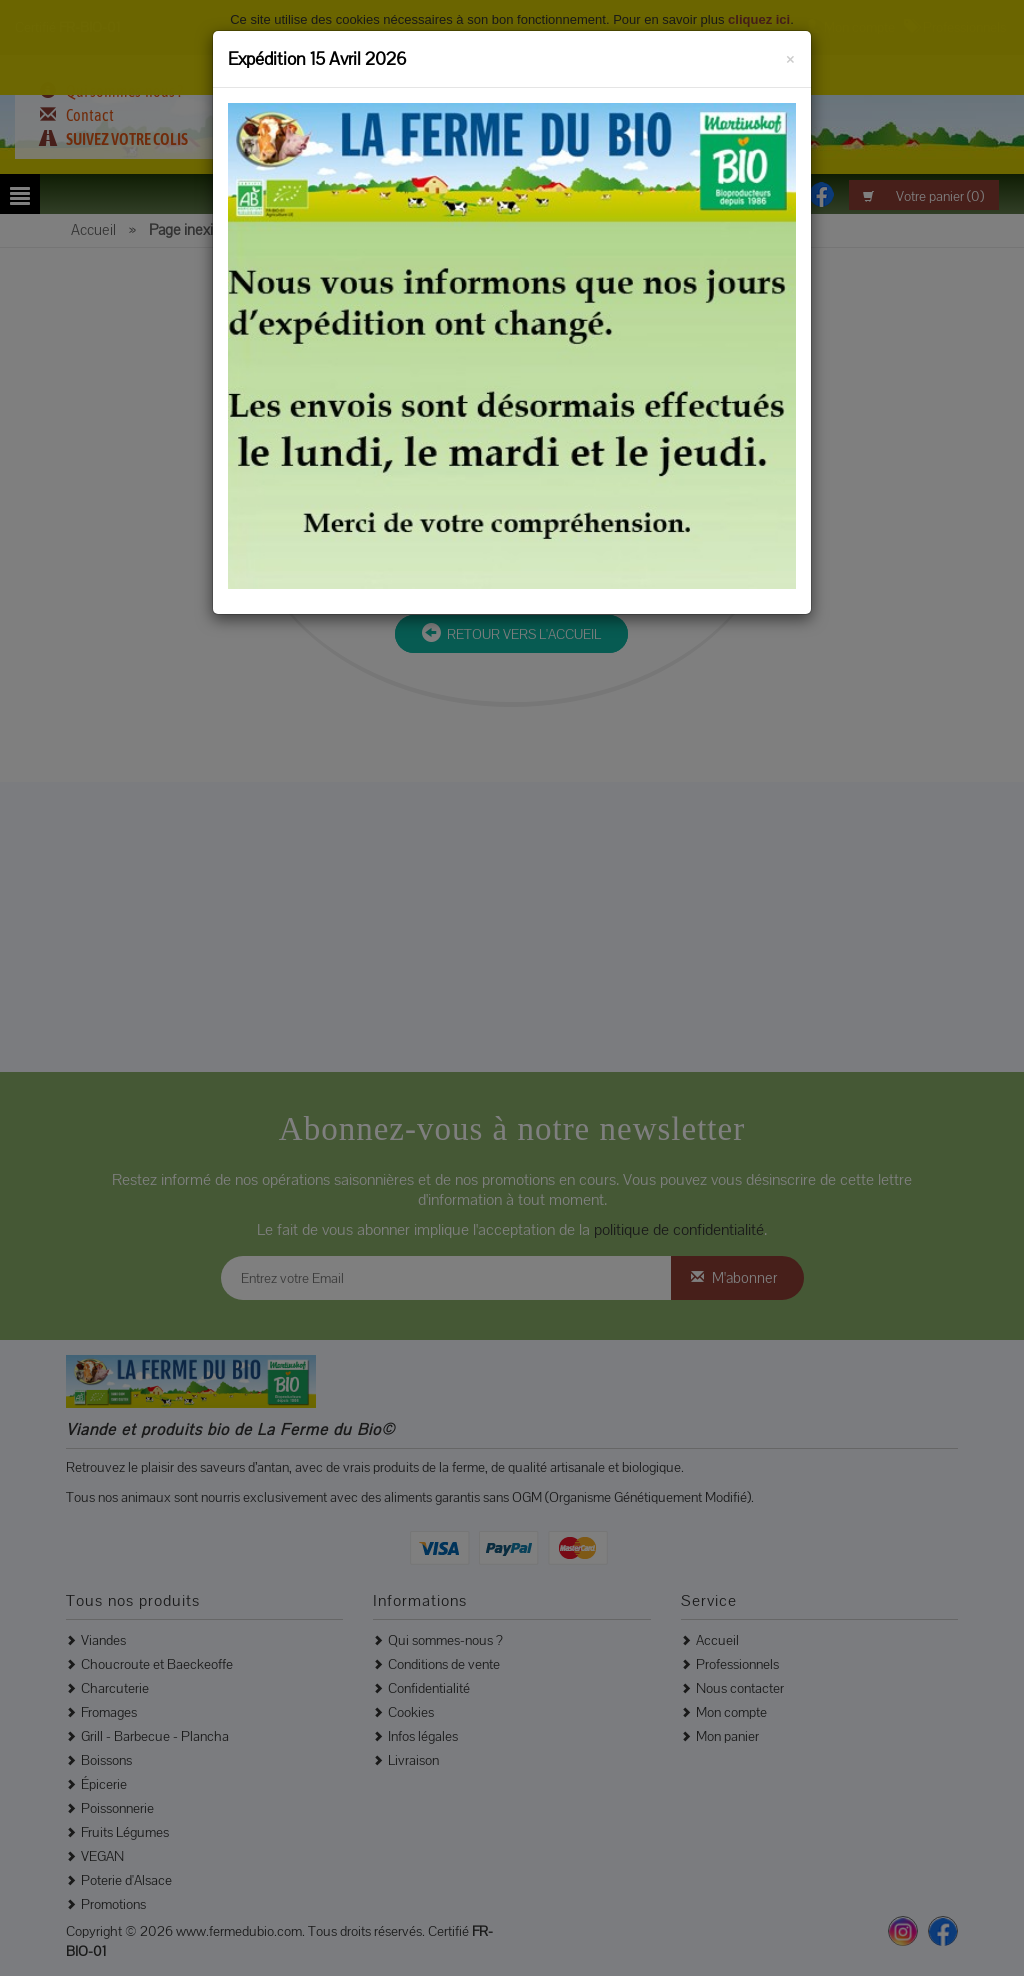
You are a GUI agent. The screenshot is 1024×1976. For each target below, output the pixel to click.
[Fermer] (790, 56)
